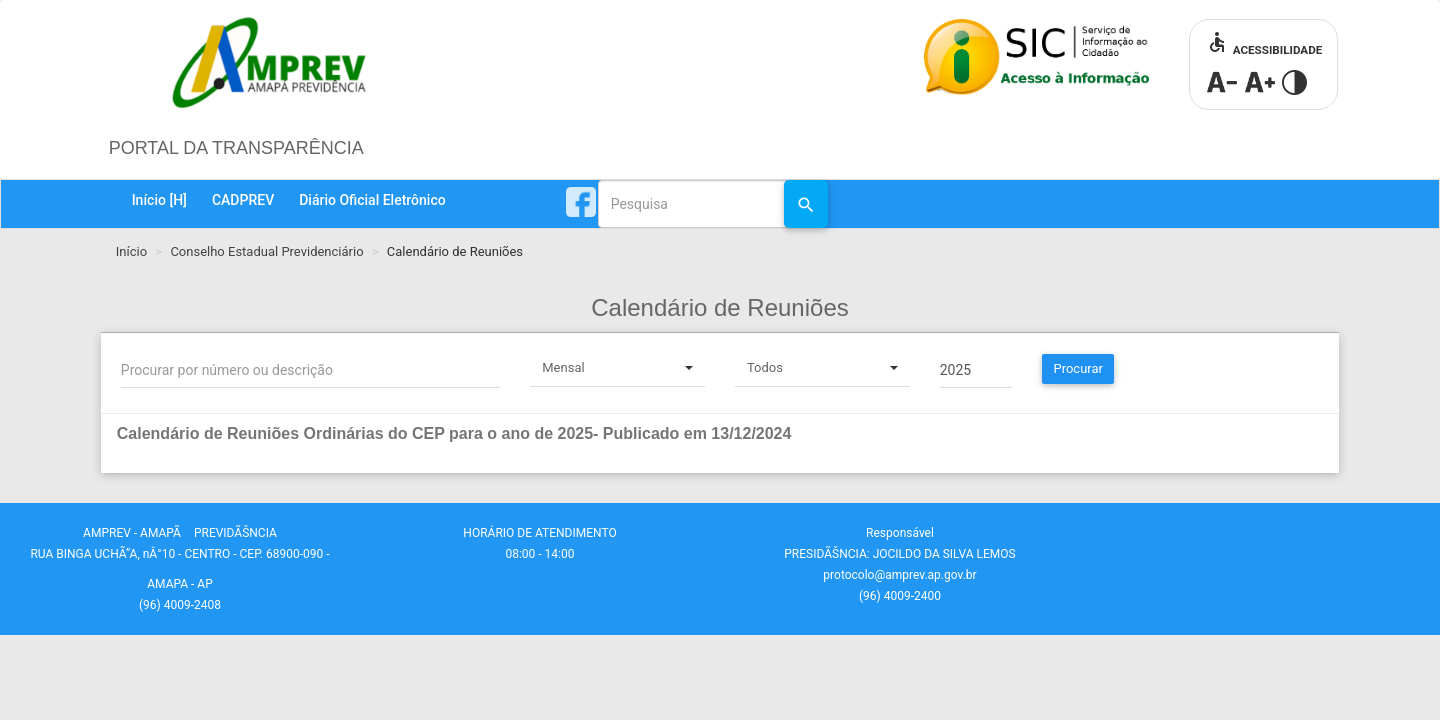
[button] (667, 434)
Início (159, 200)
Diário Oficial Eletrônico (372, 200)
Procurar (1078, 368)
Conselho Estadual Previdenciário (266, 251)
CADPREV (243, 200)
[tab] (720, 444)
